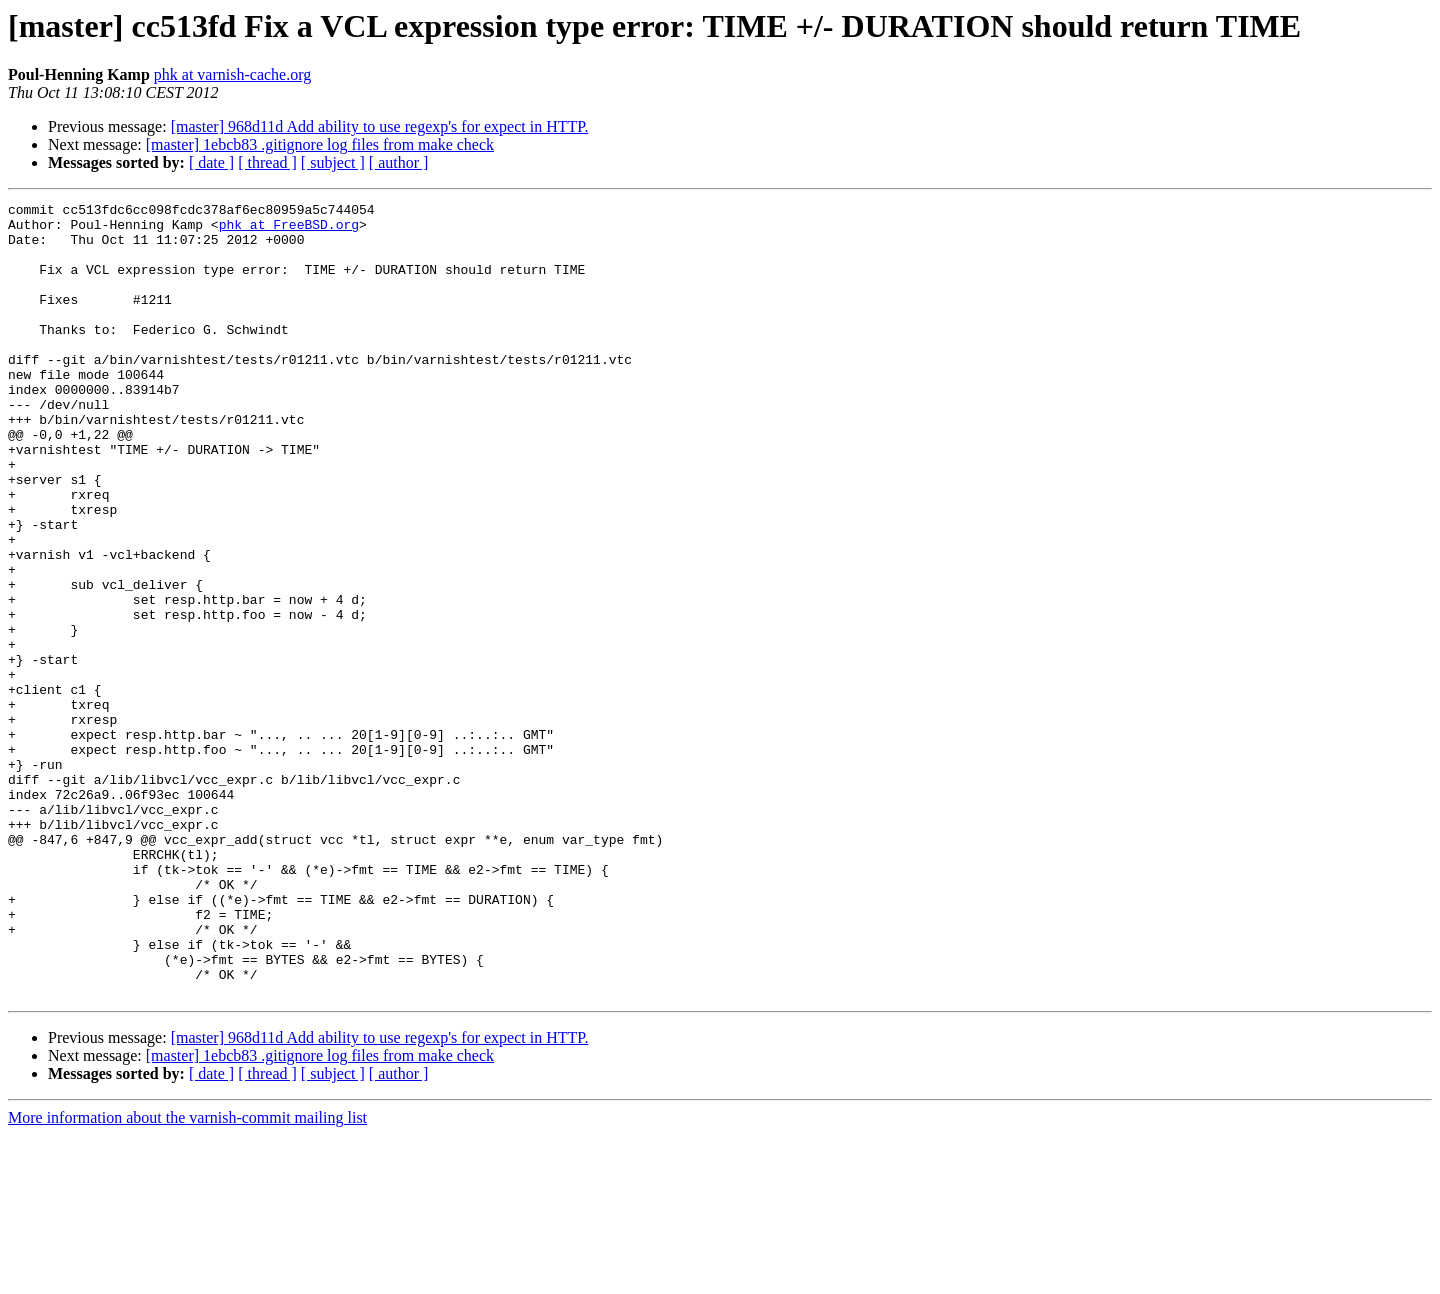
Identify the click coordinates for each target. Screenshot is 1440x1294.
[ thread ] (267, 162)
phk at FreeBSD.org (289, 230)
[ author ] (399, 162)
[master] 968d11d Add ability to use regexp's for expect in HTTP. (380, 126)
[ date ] (211, 162)
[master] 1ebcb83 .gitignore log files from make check (320, 144)
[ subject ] (333, 162)
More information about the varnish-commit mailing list (187, 1276)
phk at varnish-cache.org (232, 74)
